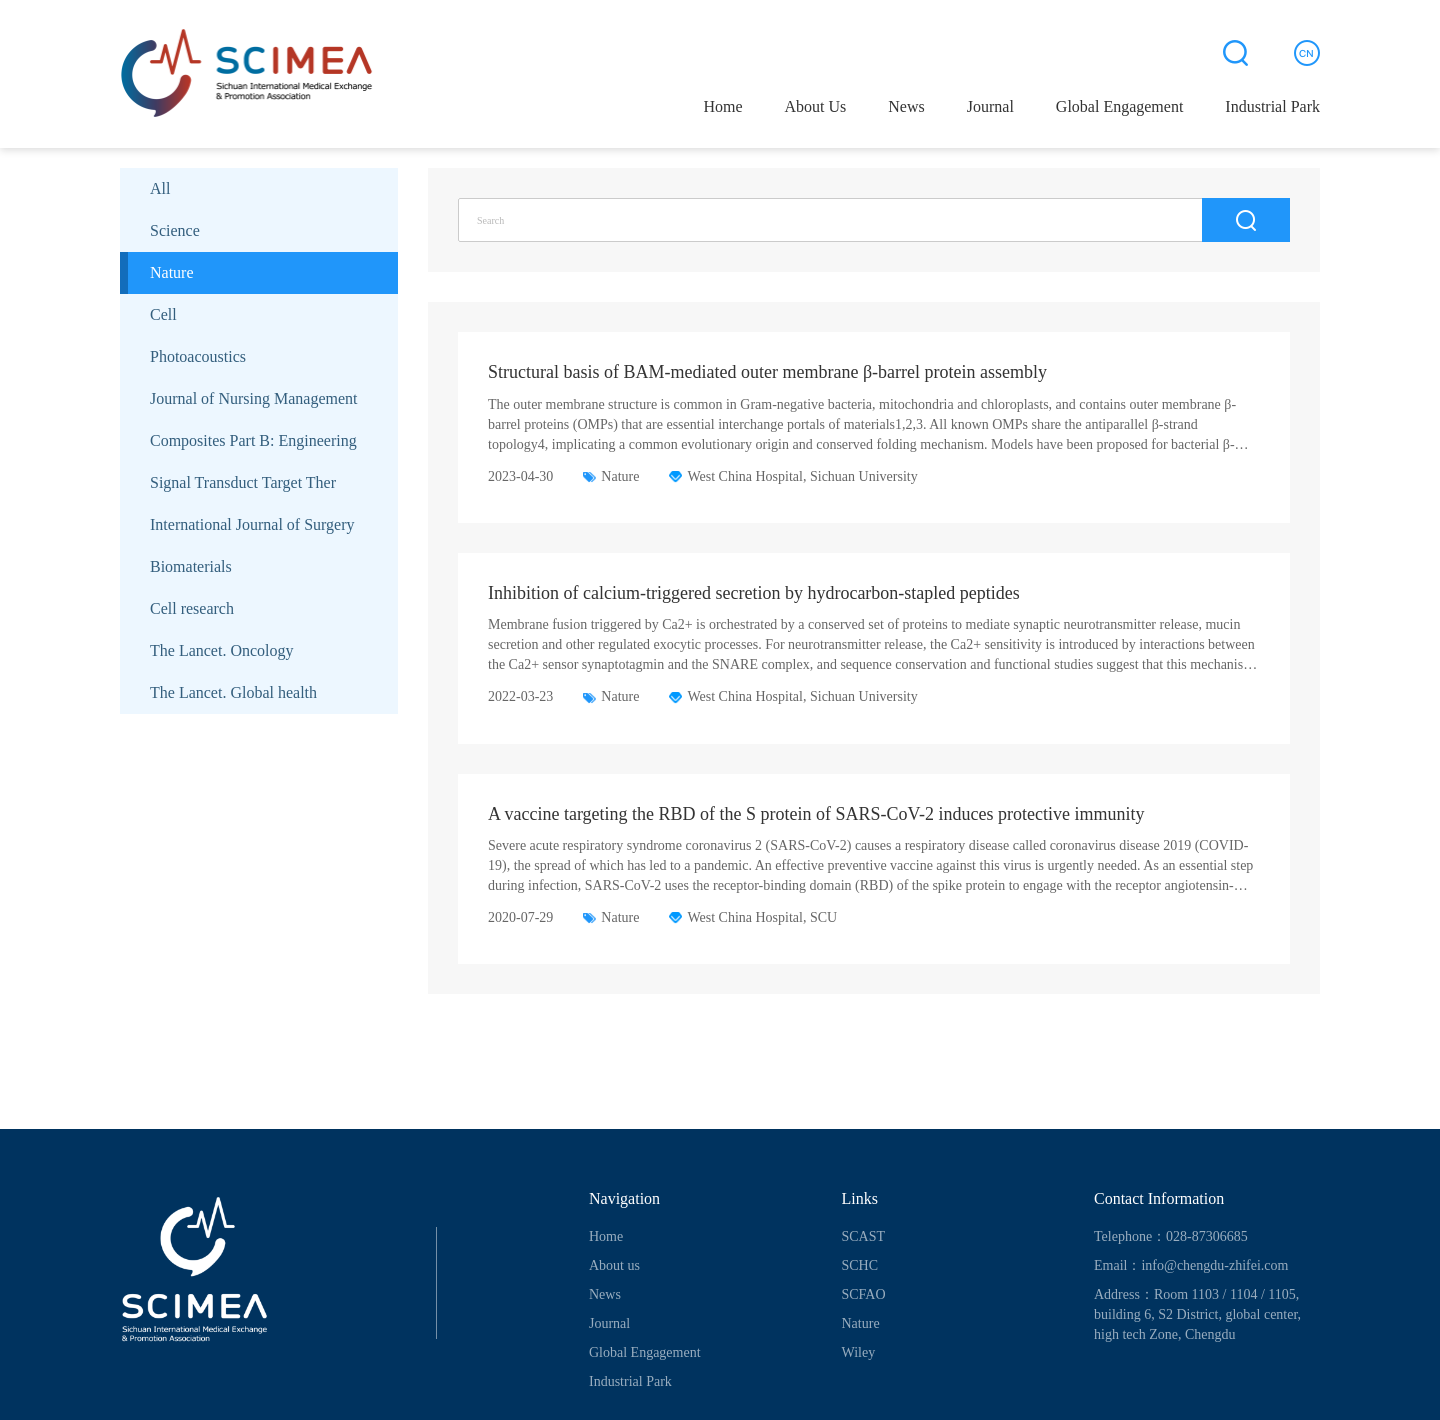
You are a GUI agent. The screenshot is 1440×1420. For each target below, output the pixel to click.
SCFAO (864, 1294)
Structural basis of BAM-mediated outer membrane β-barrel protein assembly (767, 372)
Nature (861, 1323)
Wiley (859, 1352)
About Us (816, 106)
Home (722, 106)
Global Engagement (1120, 106)
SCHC (860, 1265)
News (906, 106)
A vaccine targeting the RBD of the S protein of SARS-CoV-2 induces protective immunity (816, 814)
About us (614, 1265)
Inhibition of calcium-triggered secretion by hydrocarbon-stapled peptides (754, 593)
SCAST (864, 1236)
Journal (990, 106)
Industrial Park (1272, 106)
